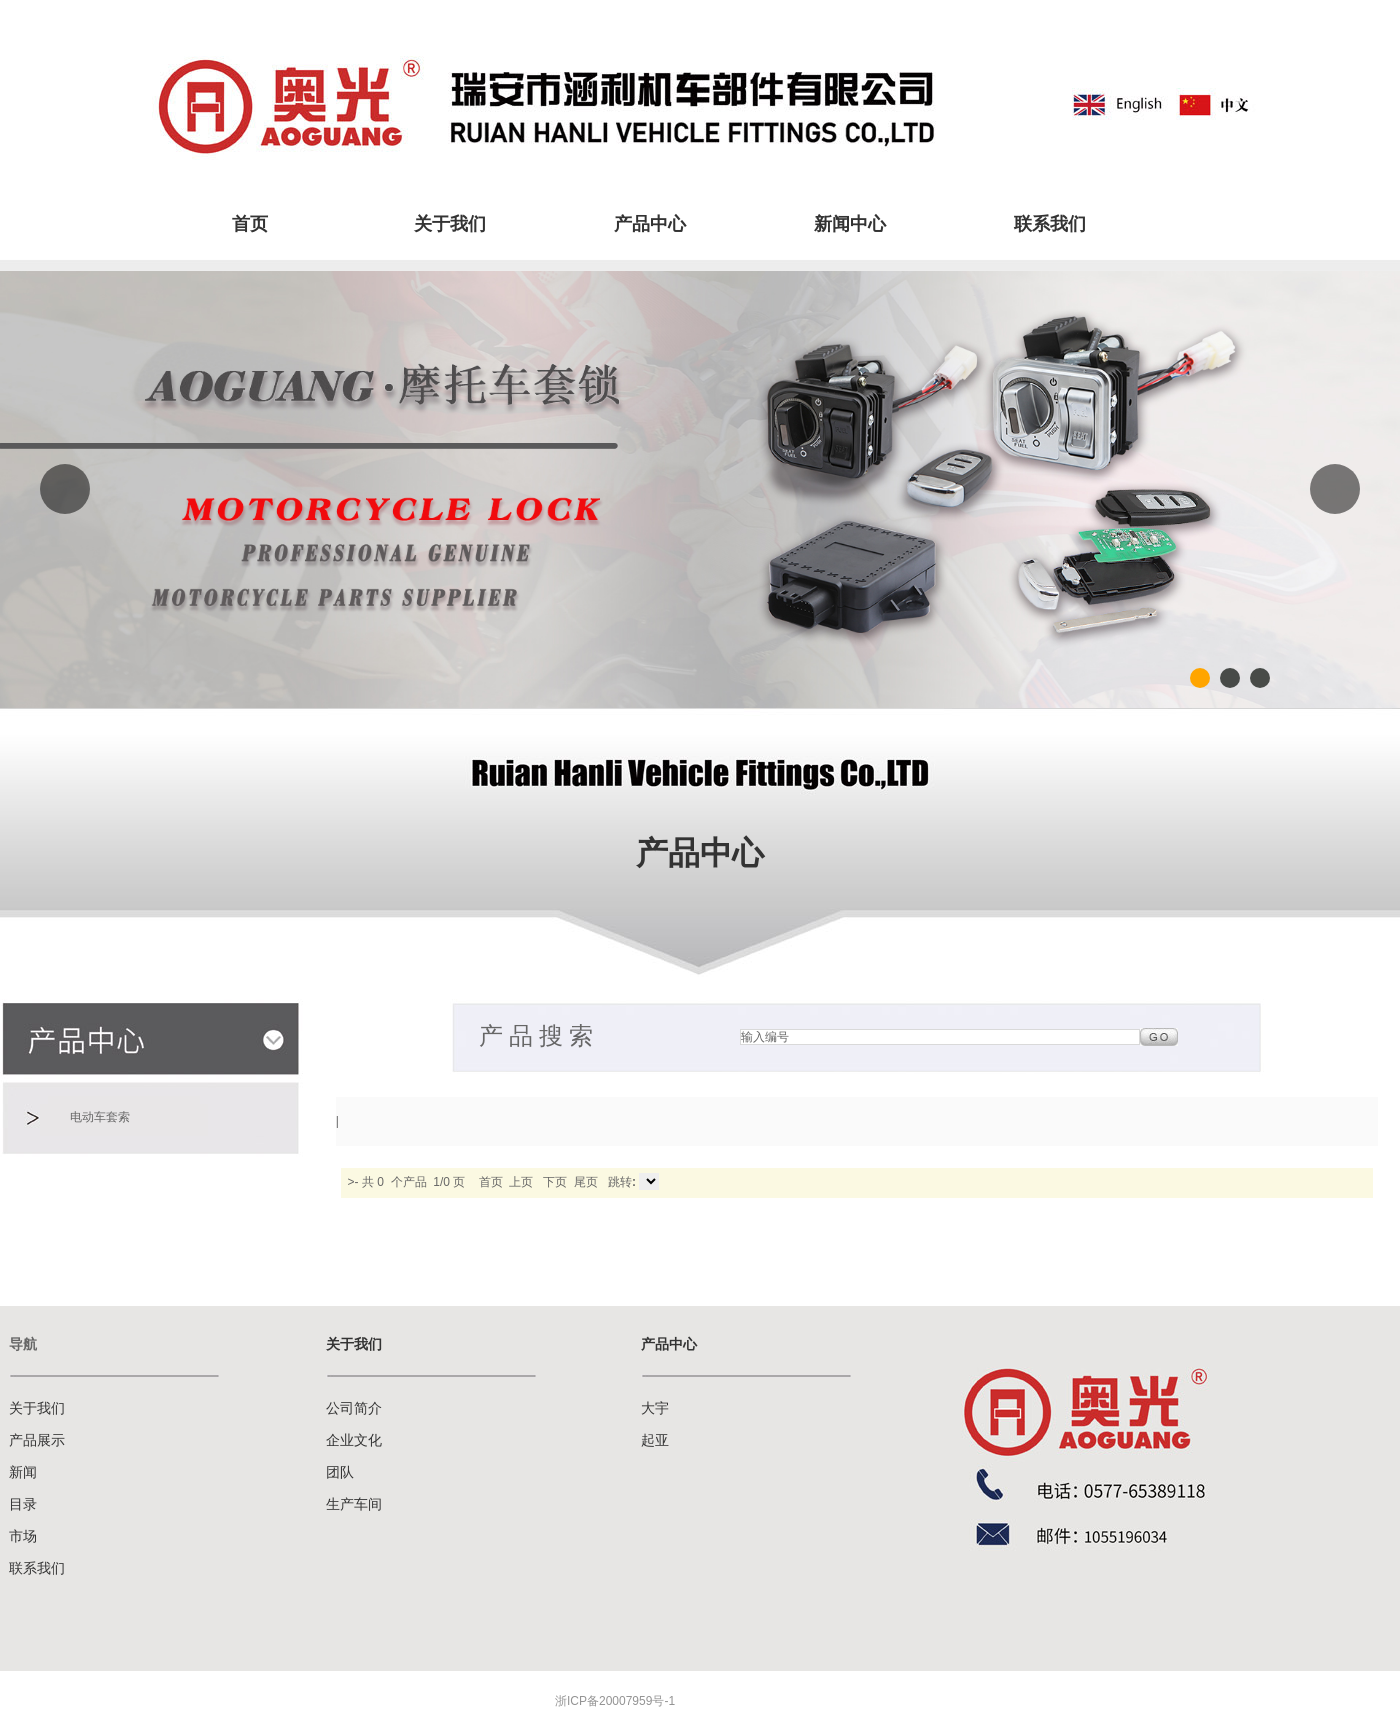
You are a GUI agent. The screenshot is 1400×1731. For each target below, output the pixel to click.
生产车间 (354, 1504)
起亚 (655, 1440)
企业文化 (354, 1440)
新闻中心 (850, 224)
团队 (340, 1472)
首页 (250, 224)
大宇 (655, 1408)
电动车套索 (100, 1117)
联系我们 (1050, 224)
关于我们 (450, 224)
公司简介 (354, 1408)
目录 (23, 1504)
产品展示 (37, 1440)
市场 (23, 1536)
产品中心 (650, 224)
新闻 (23, 1472)
